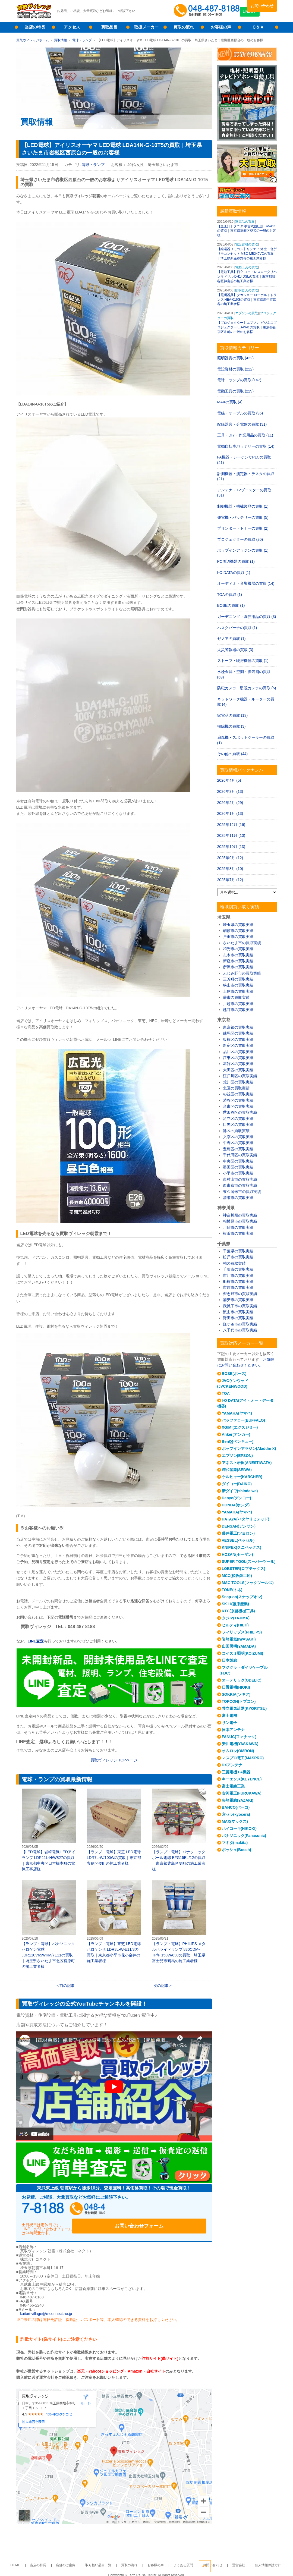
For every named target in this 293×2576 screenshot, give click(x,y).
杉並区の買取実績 (238, 1094)
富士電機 (229, 1715)
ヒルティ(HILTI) (235, 1625)
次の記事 (161, 1985)
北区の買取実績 (236, 1088)
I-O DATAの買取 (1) (233, 572)
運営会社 (222, 2559)
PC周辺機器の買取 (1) (236, 561)
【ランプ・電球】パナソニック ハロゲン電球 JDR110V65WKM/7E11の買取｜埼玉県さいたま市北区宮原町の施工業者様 (49, 1924)
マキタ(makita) (235, 1842)
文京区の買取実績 (238, 1137)
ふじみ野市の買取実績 (242, 973)
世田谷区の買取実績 (240, 1112)
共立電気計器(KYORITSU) (244, 1708)
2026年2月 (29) (230, 802)
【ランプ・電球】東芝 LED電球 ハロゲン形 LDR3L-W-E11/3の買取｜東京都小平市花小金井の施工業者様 (114, 1921)
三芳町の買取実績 (238, 979)
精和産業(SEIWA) (237, 1470)
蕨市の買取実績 (236, 997)
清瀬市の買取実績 (238, 1197)
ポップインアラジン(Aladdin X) (249, 1448)
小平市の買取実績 (238, 1173)
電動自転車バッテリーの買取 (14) (246, 446)
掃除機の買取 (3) (231, 726)
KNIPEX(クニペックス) (241, 1547)
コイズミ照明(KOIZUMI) (242, 1653)
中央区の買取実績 (238, 1161)
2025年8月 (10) (230, 868)
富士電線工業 (233, 1786)
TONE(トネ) (232, 1590)
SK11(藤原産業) (235, 1604)
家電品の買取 (245, 222)
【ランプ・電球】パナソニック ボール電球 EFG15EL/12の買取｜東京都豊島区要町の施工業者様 (179, 1830)
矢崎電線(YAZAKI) (237, 1800)
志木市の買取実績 (238, 955)
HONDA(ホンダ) (236, 1505)
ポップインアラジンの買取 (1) (243, 550)
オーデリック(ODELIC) (242, 1680)
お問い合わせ (262, 6)
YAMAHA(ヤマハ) (237, 1413)
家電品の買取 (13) (232, 715)
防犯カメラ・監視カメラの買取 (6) (246, 688)
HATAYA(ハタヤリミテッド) (245, 1519)
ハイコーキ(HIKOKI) (239, 1828)
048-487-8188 (73, 2210)
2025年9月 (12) (230, 858)
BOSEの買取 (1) (231, 605)
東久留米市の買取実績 (242, 1191)
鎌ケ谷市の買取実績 (240, 1324)
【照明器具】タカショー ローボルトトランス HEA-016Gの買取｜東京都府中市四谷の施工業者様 (247, 299)
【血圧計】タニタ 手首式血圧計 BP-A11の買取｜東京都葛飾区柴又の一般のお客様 (246, 230)
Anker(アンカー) (236, 1434)
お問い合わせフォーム (171, 2210)
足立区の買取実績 (238, 1118)
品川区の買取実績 (238, 1052)
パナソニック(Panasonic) (244, 1835)
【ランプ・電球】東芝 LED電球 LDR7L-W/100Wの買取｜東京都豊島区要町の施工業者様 (114, 1827)
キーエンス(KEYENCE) (242, 1779)
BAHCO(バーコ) (236, 1807)
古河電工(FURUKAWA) (242, 1793)
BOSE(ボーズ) (234, 1373)
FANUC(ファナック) (239, 1737)
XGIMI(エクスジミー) (240, 1427)
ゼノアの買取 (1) (231, 638)
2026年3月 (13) (230, 791)
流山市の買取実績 (238, 1312)
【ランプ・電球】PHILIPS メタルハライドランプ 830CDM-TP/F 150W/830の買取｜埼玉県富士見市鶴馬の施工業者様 (179, 1921)
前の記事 (67, 1985)
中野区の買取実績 (238, 1143)
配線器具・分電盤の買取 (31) (242, 424)
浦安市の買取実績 (238, 1300)
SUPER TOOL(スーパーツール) (249, 1561)
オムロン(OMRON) (238, 1751)
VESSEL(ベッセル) (238, 1540)
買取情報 (60, 40)
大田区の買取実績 (238, 1070)
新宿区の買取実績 (238, 1045)
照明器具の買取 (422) (235, 358)
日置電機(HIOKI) (236, 1687)
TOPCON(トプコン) (239, 1701)
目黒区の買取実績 (238, 1124)
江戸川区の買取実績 (240, 1076)
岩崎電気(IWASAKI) (239, 1639)
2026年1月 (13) (230, 813)
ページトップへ (271, 2565)
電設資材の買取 (246, 244)
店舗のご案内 (77, 2559)
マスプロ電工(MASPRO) (243, 1758)
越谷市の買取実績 (238, 1009)
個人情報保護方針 (248, 2559)
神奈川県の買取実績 (240, 1215)
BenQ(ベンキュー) (238, 1441)
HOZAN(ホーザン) (237, 1554)
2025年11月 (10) (231, 835)
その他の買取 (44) (232, 754)
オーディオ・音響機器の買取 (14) (246, 583)
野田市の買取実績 (238, 1318)
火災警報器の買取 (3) (235, 650)
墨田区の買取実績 (238, 1167)
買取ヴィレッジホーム (32, 40)
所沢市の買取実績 (238, 967)
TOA (226, 1393)
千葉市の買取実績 (238, 1269)
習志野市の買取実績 (240, 1294)
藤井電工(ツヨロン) (238, 1533)
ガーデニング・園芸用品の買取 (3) (246, 616)
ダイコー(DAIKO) (237, 1484)
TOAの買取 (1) (229, 594)
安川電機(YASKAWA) (240, 1744)
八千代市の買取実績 (240, 1330)
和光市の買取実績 (238, 949)
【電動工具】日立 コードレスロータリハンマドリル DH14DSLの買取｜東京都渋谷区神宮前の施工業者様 (247, 276)
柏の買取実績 (234, 1263)
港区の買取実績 (236, 1131)
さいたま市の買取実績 (242, 943)
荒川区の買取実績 (238, 1082)
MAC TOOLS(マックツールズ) (248, 1583)
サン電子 (229, 1722)
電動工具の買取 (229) (235, 391)
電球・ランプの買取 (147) (239, 380)
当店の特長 (35, 27)
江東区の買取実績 (238, 1057)
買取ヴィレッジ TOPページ (113, 1760)
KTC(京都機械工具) (238, 1611)
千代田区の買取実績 (240, 1155)
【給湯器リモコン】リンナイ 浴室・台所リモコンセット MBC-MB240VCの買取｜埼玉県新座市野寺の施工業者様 (247, 253)
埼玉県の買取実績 (238, 924)
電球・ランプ (82, 40)
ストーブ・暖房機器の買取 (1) (243, 660)
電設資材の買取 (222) (235, 369)
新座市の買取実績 (238, 961)
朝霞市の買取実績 (238, 930)
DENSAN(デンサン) (239, 1526)
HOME (35, 2559)
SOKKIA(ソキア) (236, 1694)
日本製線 (229, 1660)
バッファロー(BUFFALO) (243, 1420)
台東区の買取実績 (238, 1106)
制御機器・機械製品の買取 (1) (243, 506)
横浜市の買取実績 (238, 1233)
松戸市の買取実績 (238, 1257)
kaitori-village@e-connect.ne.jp (46, 2307)
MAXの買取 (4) (229, 402)
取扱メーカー (146, 27)
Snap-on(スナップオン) (242, 1597)
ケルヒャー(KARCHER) (242, 1477)
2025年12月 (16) (231, 824)
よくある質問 (176, 2559)
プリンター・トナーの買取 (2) (243, 528)
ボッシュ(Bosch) (236, 1850)
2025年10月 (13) (231, 846)
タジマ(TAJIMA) (236, 1618)
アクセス (72, 27)
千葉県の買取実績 (238, 1251)
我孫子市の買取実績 (240, 1306)
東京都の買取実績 (238, 1027)
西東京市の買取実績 (240, 1185)
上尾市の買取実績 (238, 991)
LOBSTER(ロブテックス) (243, 1568)
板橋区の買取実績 (238, 1039)
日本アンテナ (233, 1729)
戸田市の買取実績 (238, 936)
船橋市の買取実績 (238, 1281)
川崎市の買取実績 (238, 1227)
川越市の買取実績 (238, 1003)
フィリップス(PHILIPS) (242, 1632)
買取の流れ (184, 27)
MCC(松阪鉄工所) (237, 1575)
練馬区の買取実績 (238, 1033)
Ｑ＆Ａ (258, 27)
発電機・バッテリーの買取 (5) (243, 517)
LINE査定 (262, 16)
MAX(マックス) (235, 1821)
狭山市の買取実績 (238, 985)
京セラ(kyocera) (236, 1814)
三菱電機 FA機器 (236, 1772)
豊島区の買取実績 (238, 1149)
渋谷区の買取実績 (238, 1100)
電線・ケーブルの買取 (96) (240, 413)
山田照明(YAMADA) (239, 1646)
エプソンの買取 (246, 313)
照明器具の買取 (246, 290)
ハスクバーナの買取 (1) (237, 628)
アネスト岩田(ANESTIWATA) (247, 1462)
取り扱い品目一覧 (105, 2559)
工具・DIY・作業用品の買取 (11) (245, 435)
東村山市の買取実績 (240, 1179)
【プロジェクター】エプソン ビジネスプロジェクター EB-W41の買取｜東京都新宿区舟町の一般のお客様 (247, 327)
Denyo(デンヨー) (236, 1498)
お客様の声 (221, 27)
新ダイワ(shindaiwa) (240, 1491)
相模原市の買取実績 (240, 1221)
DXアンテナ (232, 1765)
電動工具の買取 (246, 267)
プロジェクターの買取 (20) (240, 539)
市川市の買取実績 (238, 1275)
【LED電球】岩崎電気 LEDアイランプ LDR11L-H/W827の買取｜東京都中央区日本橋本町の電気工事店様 (49, 1830)
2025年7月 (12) (230, 880)
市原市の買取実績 (238, 1287)
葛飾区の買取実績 (238, 1063)
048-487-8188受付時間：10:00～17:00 (208, 11)
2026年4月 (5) (229, 780)
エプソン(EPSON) (237, 1455)
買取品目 (109, 27)
